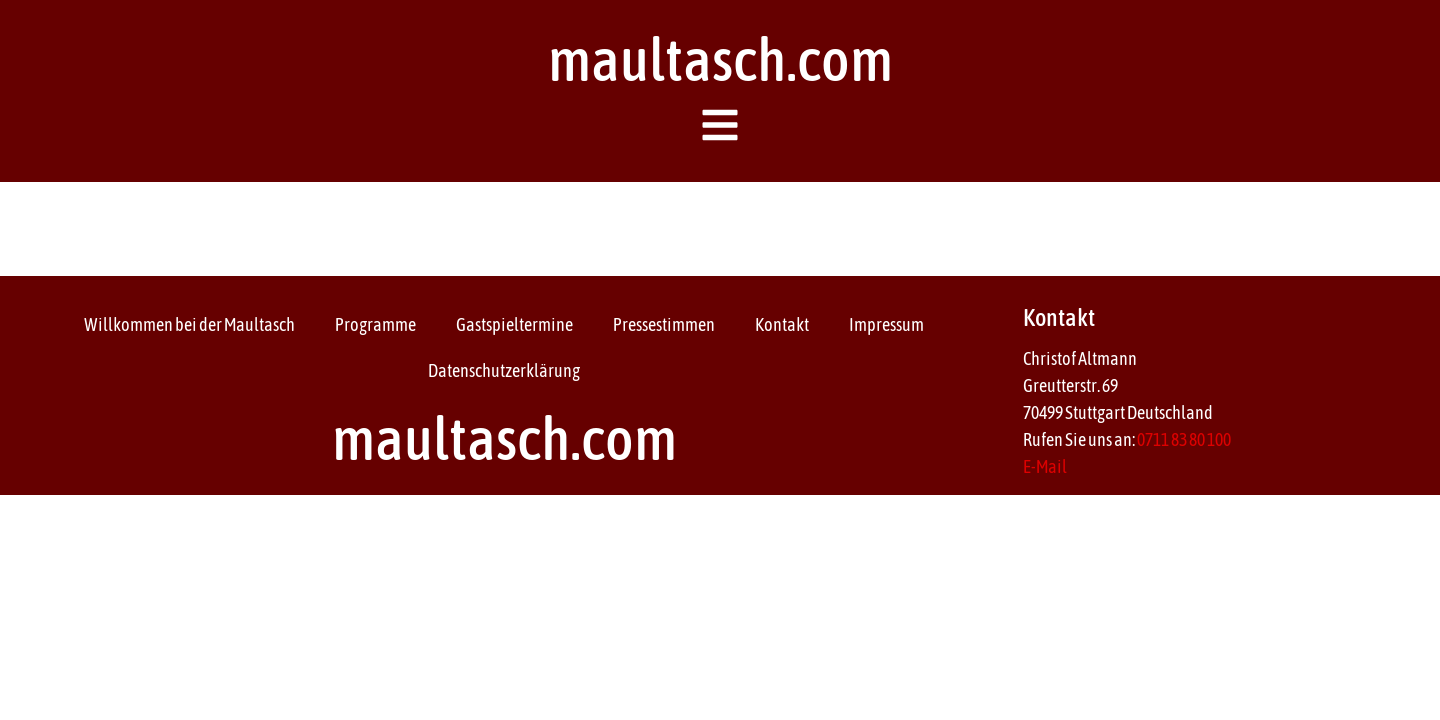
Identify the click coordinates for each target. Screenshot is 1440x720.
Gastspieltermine (514, 324)
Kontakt (782, 324)
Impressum (886, 324)
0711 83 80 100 (1184, 439)
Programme (375, 324)
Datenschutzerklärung (504, 370)
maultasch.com (720, 59)
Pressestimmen (664, 324)
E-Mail (1045, 466)
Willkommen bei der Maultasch (189, 324)
